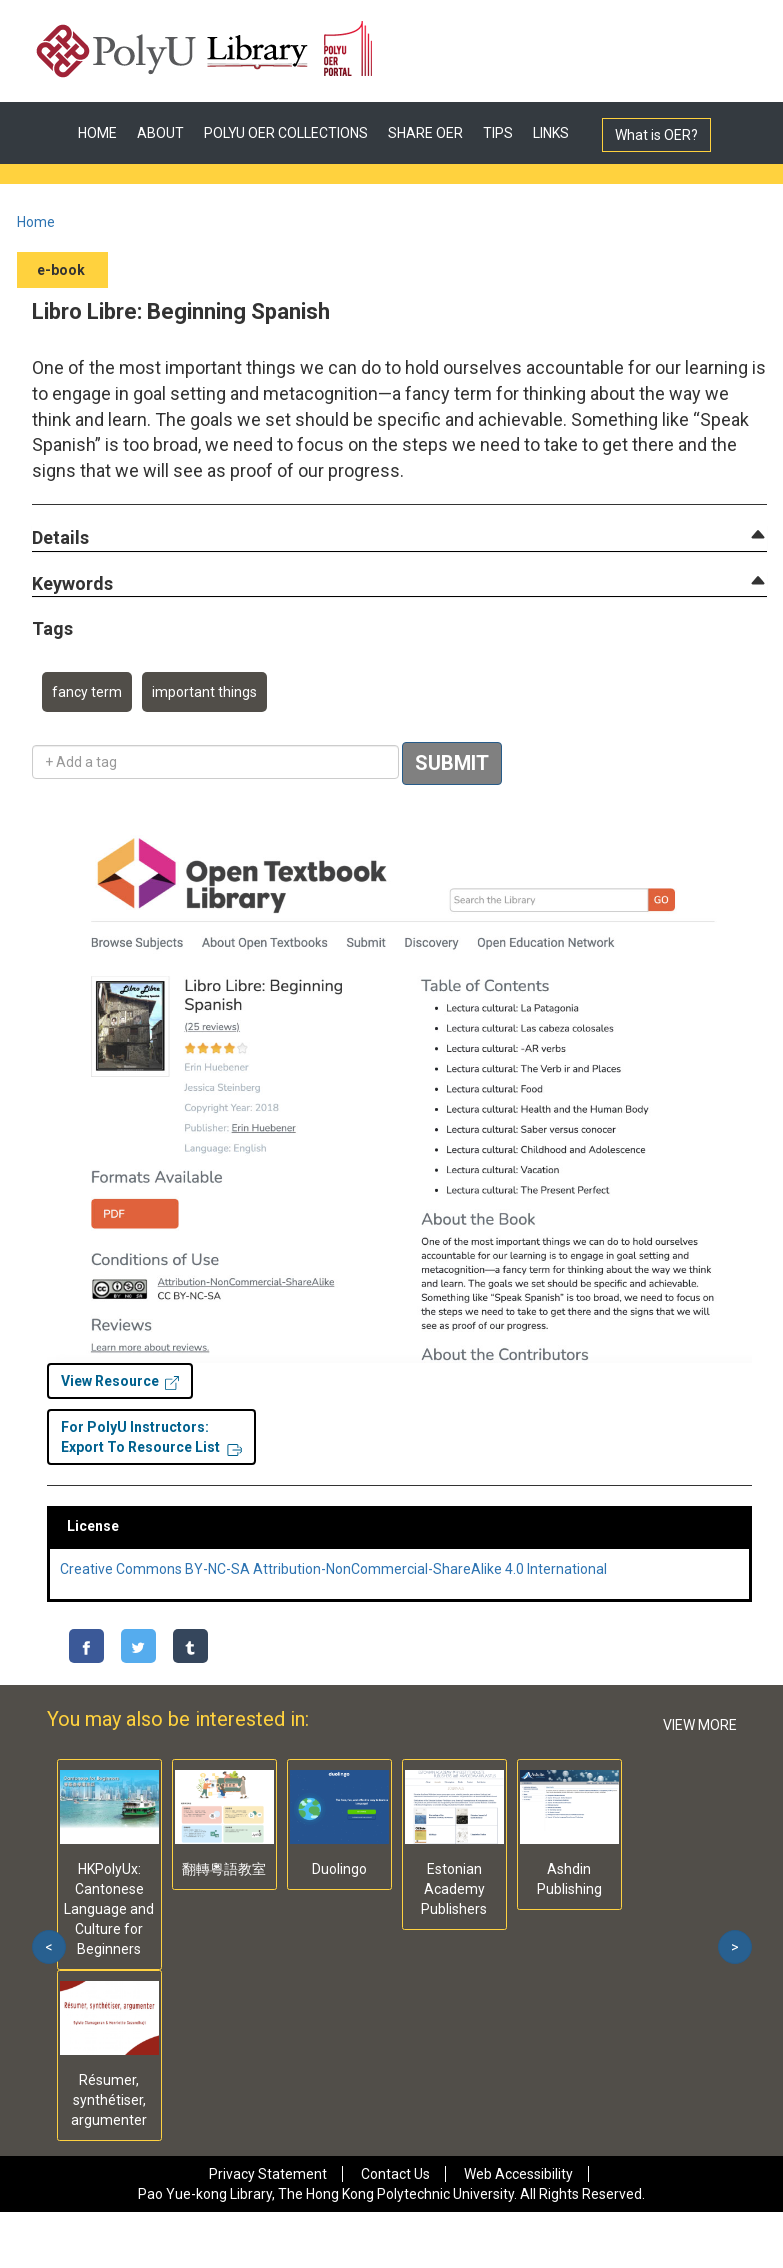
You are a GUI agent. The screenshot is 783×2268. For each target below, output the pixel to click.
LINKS (551, 133)
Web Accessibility (518, 2174)
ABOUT (160, 133)
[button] (60, 538)
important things (204, 692)
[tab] (399, 538)
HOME (97, 133)
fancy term (87, 692)
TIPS (498, 133)
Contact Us (395, 2174)
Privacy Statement (268, 2174)
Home (36, 222)
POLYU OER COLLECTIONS (286, 133)
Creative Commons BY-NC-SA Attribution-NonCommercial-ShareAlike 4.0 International (333, 1569)
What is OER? (656, 135)
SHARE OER (425, 133)
